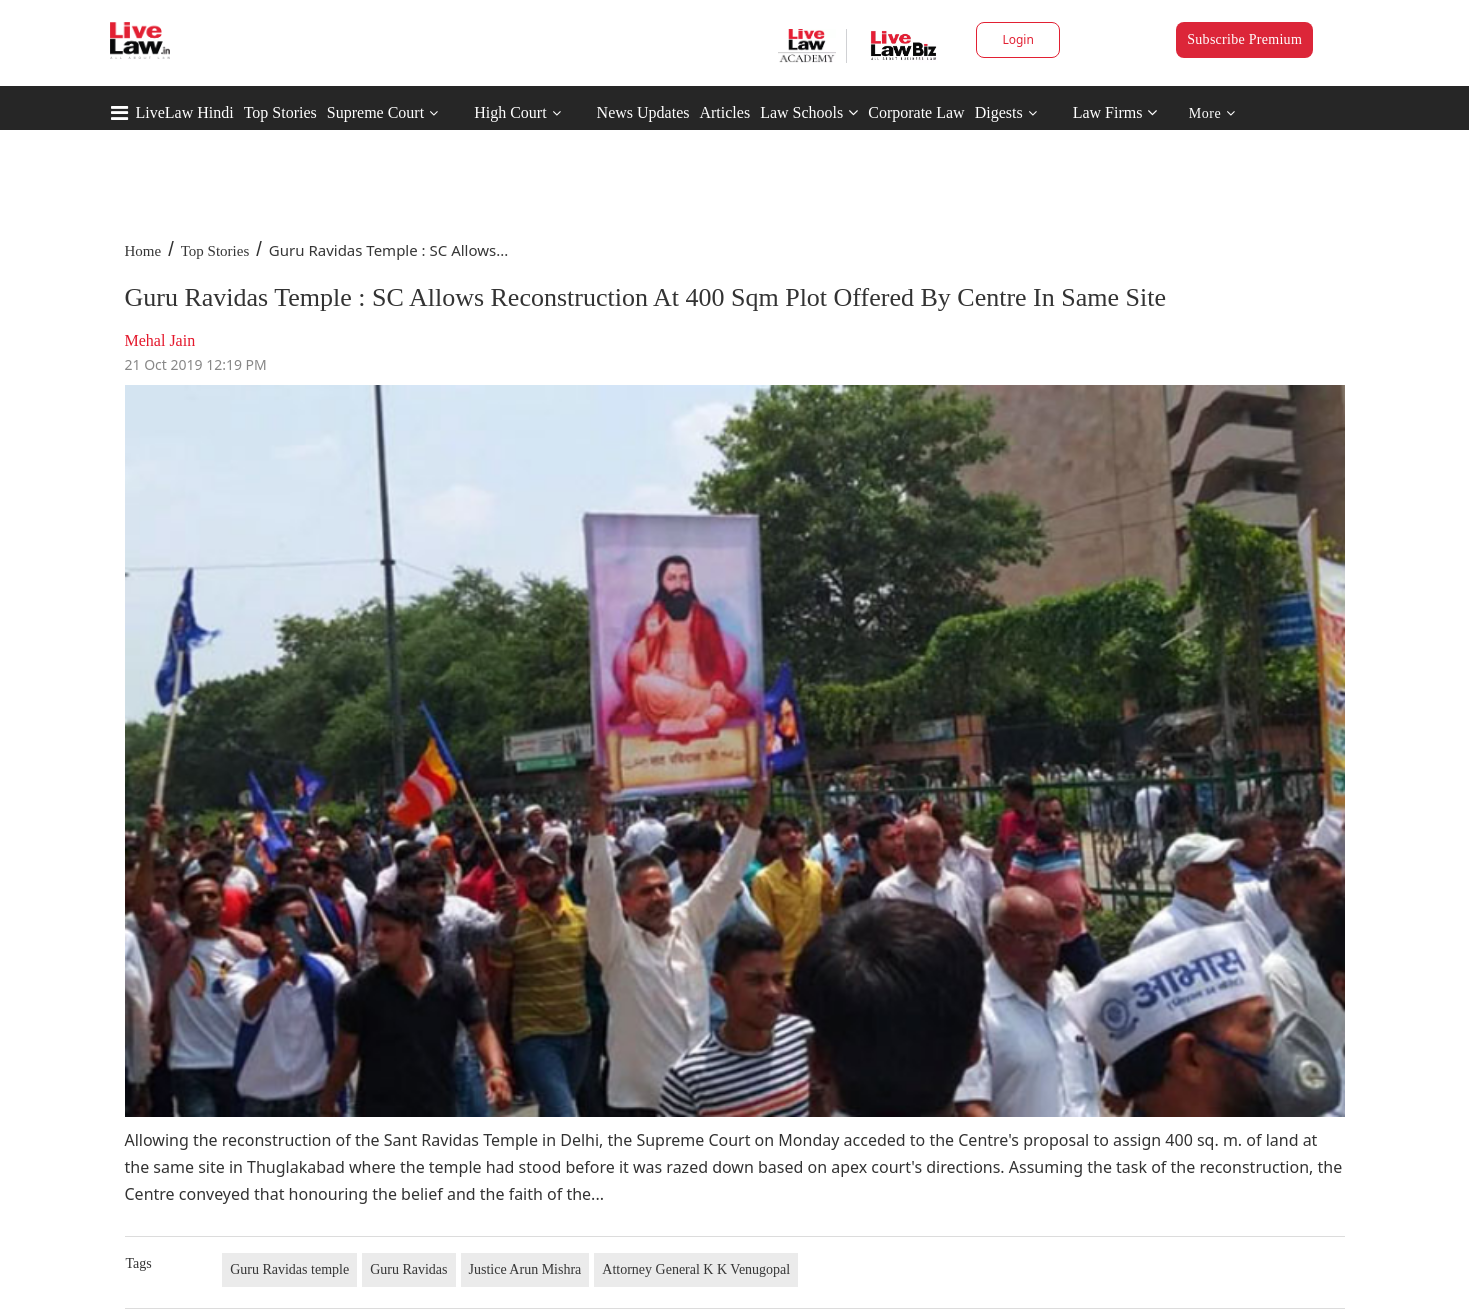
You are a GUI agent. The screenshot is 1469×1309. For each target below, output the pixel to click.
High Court (510, 112)
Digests (999, 112)
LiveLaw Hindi (185, 112)
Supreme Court (375, 112)
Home (143, 251)
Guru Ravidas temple (289, 1269)
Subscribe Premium (1244, 39)
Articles (724, 112)
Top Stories (280, 112)
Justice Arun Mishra (525, 1269)
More (1212, 113)
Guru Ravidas (408, 1269)
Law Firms (1115, 112)
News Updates (643, 112)
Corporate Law (916, 112)
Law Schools (809, 112)
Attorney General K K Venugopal (696, 1269)
